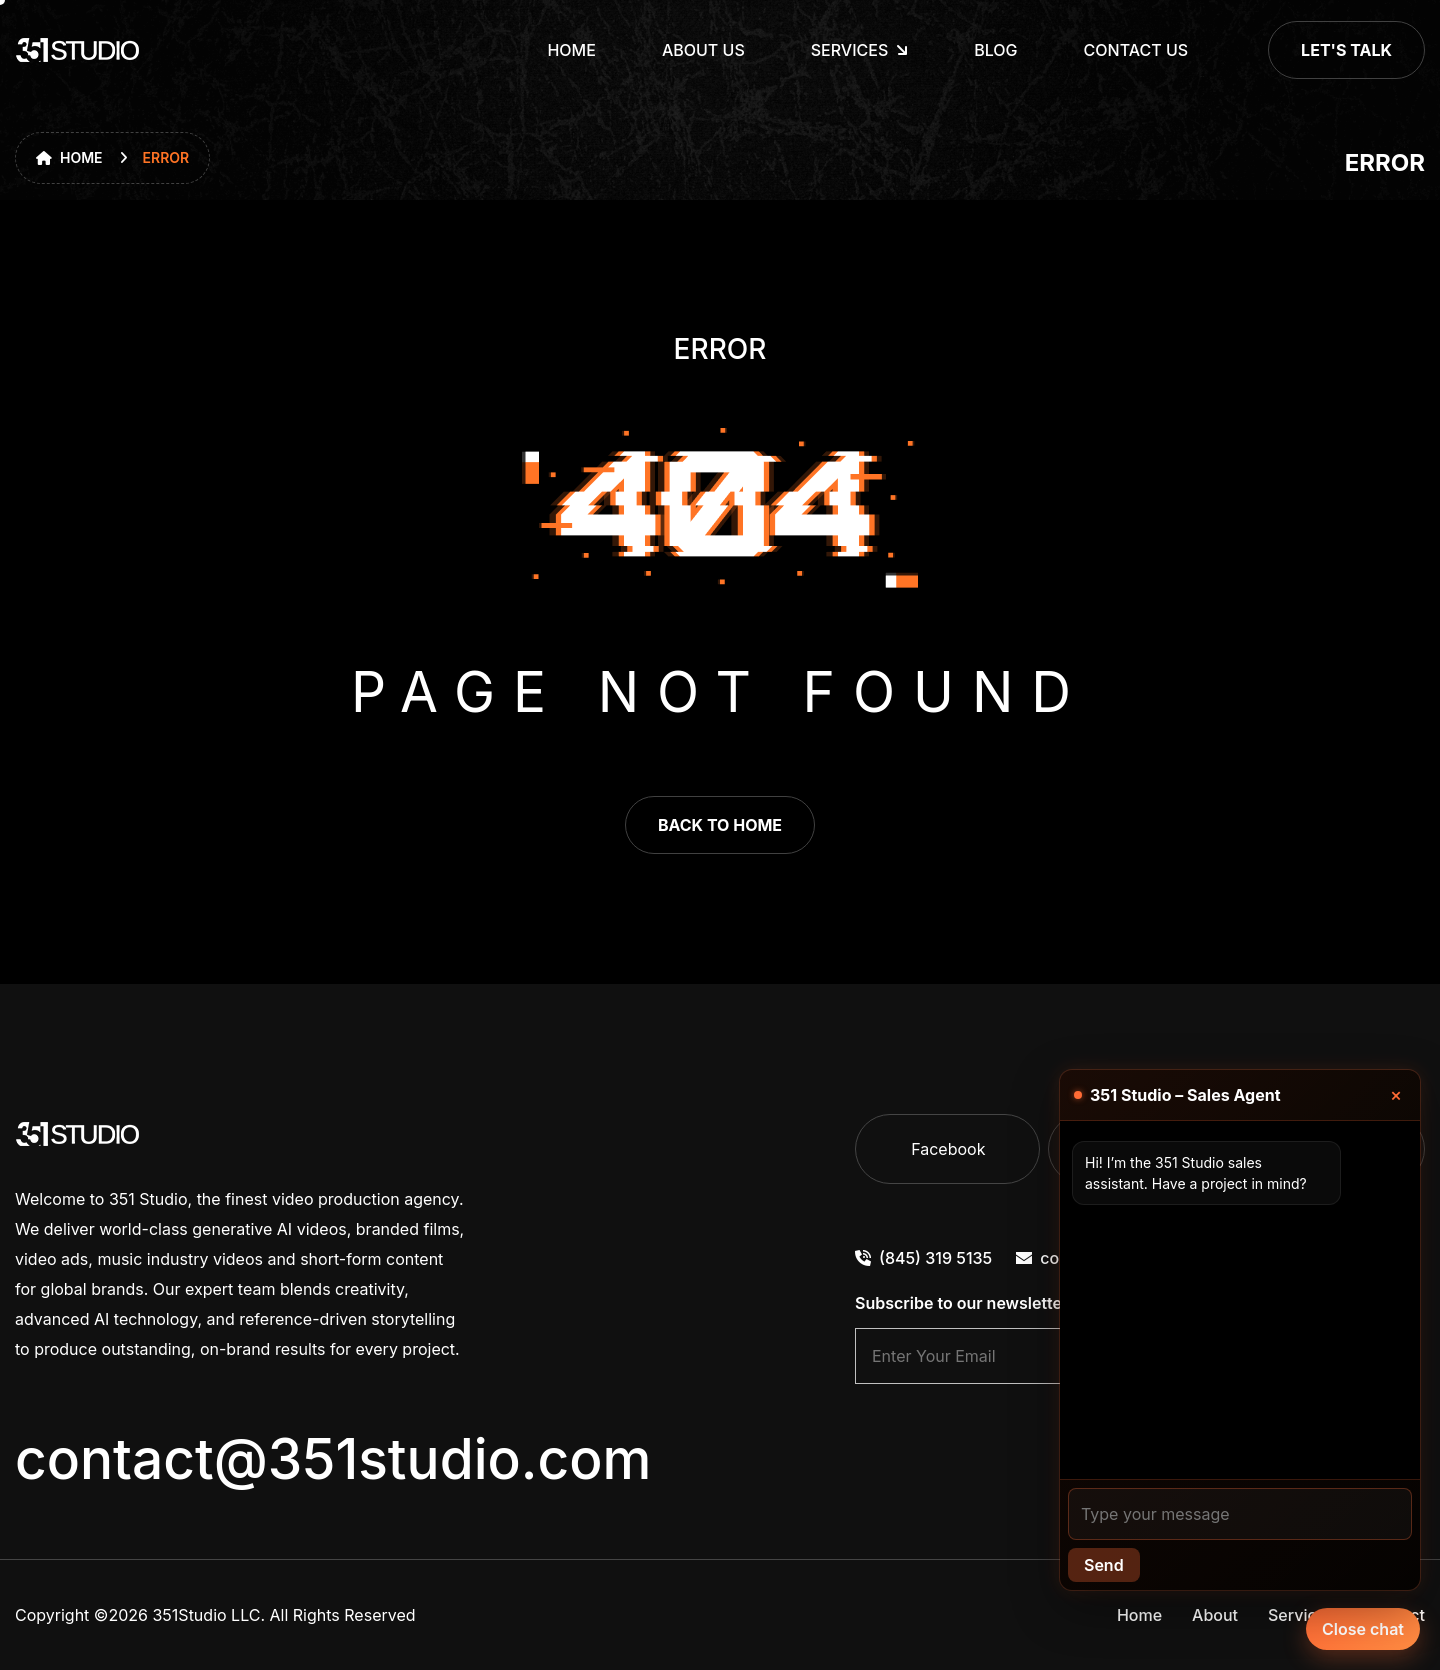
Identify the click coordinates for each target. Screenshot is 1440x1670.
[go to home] (78, 50)
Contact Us (1136, 50)
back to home (720, 825)
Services (1301, 1615)
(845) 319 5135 (923, 1258)
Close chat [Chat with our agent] (1363, 1629)
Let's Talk (1346, 50)
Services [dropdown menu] (850, 50)
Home (571, 50)
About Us (703, 50)
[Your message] (1240, 1514)
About (1215, 1615)
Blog (995, 50)
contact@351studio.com (333, 1459)
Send (1104, 1565)
